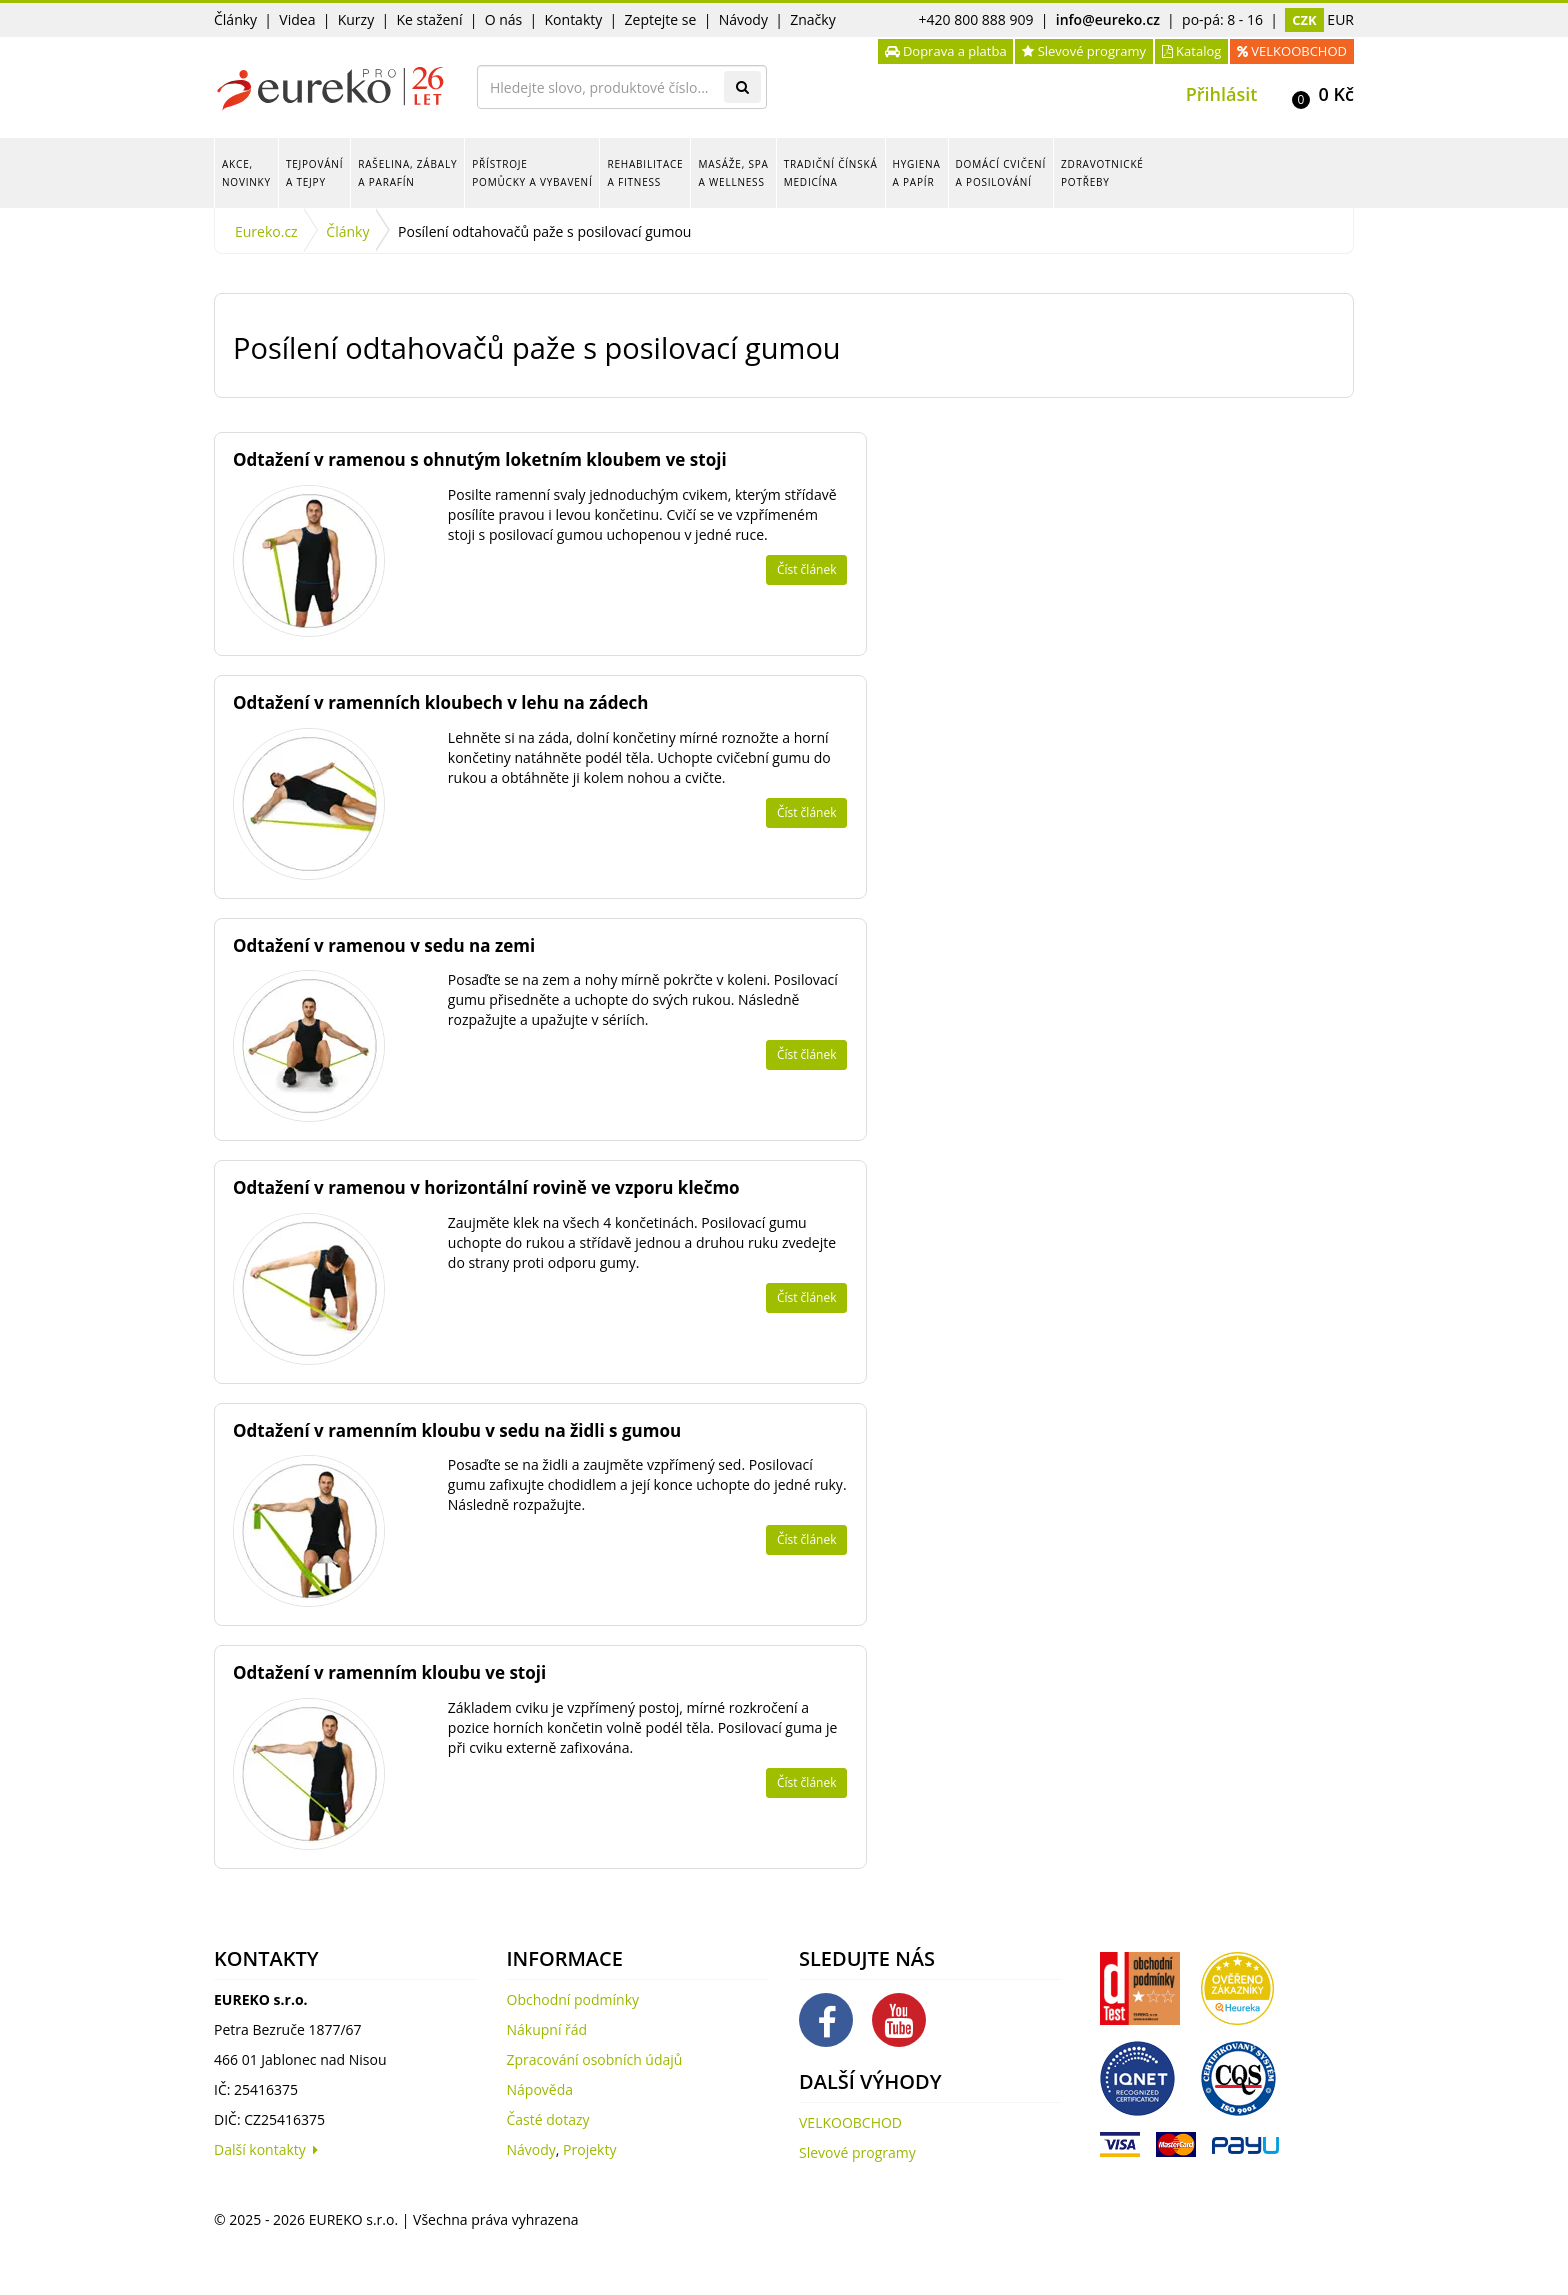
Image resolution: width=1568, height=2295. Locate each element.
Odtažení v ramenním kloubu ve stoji (389, 1672)
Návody (743, 19)
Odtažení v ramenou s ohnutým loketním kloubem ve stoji (480, 459)
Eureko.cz (266, 231)
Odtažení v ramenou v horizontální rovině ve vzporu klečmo (486, 1187)
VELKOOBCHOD (1292, 51)
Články (235, 19)
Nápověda (540, 2089)
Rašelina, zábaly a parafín (407, 173)
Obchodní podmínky (573, 1999)
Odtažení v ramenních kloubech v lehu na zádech (441, 702)
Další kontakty (266, 2149)
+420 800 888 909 (976, 19)
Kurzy (356, 19)
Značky (812, 19)
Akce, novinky (246, 173)
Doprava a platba (946, 51)
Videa (297, 19)
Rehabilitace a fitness (645, 173)
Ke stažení (429, 19)
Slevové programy (1084, 51)
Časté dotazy (548, 2119)
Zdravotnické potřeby (1102, 173)
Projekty (589, 2149)
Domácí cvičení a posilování (1001, 173)
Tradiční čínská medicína (831, 173)
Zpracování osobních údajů (595, 2059)
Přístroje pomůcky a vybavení (532, 173)
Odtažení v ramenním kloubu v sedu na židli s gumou (457, 1430)
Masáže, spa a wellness (733, 173)
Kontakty (574, 19)
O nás (504, 19)
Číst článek (807, 569)
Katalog (1192, 51)
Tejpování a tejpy (314, 173)
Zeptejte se (661, 19)
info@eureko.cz (1108, 19)
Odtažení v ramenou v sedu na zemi (384, 945)
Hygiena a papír (917, 173)
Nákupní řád (547, 2029)
